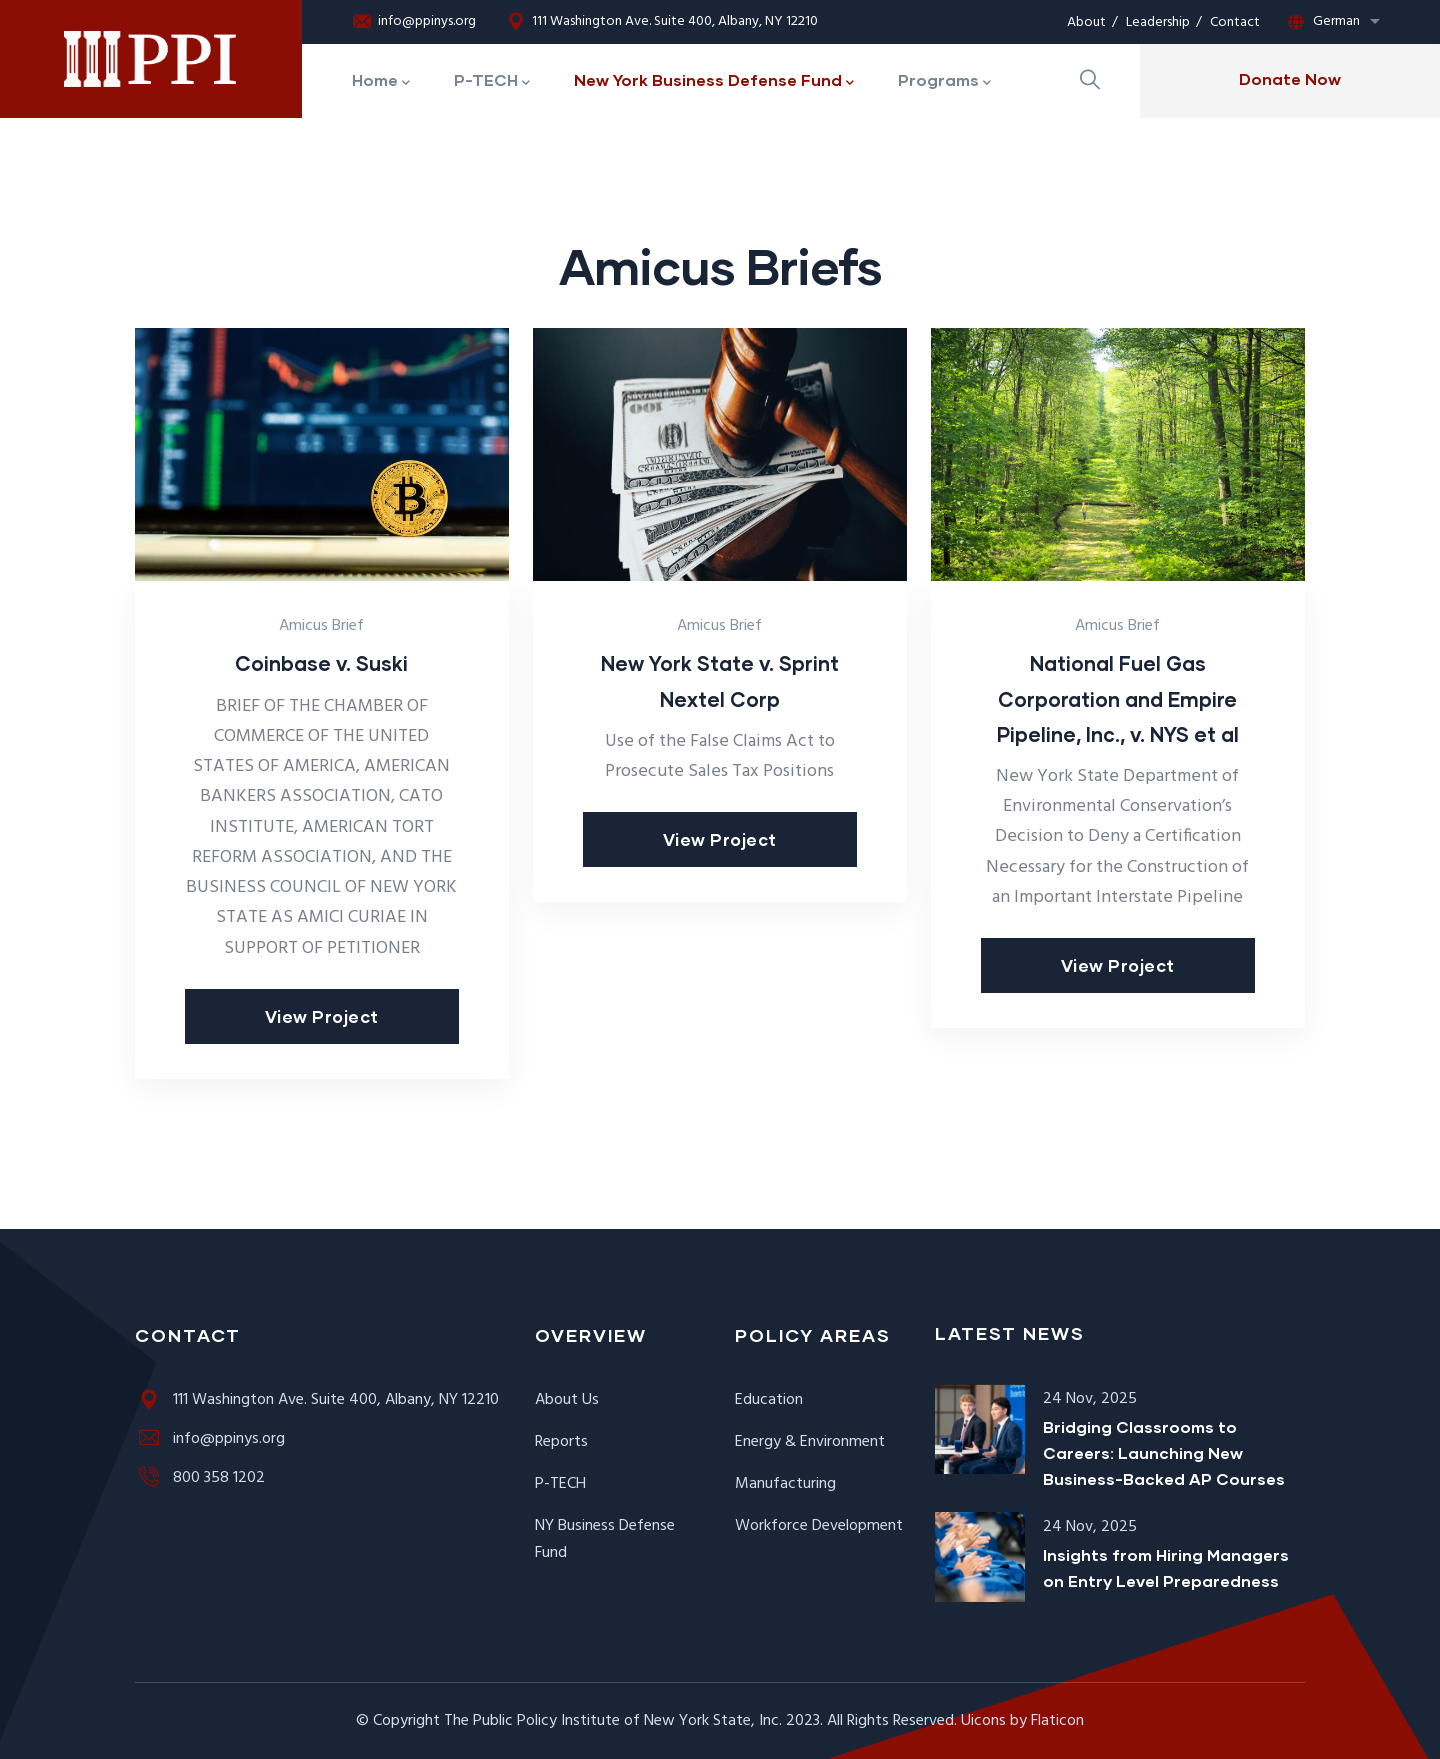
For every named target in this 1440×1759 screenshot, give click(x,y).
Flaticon (1057, 1721)
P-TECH (560, 1484)
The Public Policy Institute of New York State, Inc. (613, 1721)
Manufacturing (785, 1484)
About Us (567, 1400)
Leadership (1158, 22)
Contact (1235, 22)
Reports (561, 1442)
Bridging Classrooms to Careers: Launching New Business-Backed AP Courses (1164, 1452)
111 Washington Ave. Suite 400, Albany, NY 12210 (662, 22)
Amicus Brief (321, 626)
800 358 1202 (200, 1478)
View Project (322, 1016)
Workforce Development (819, 1526)
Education (769, 1400)
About (1086, 22)
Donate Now (1290, 78)
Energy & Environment (810, 1442)
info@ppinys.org (414, 22)
